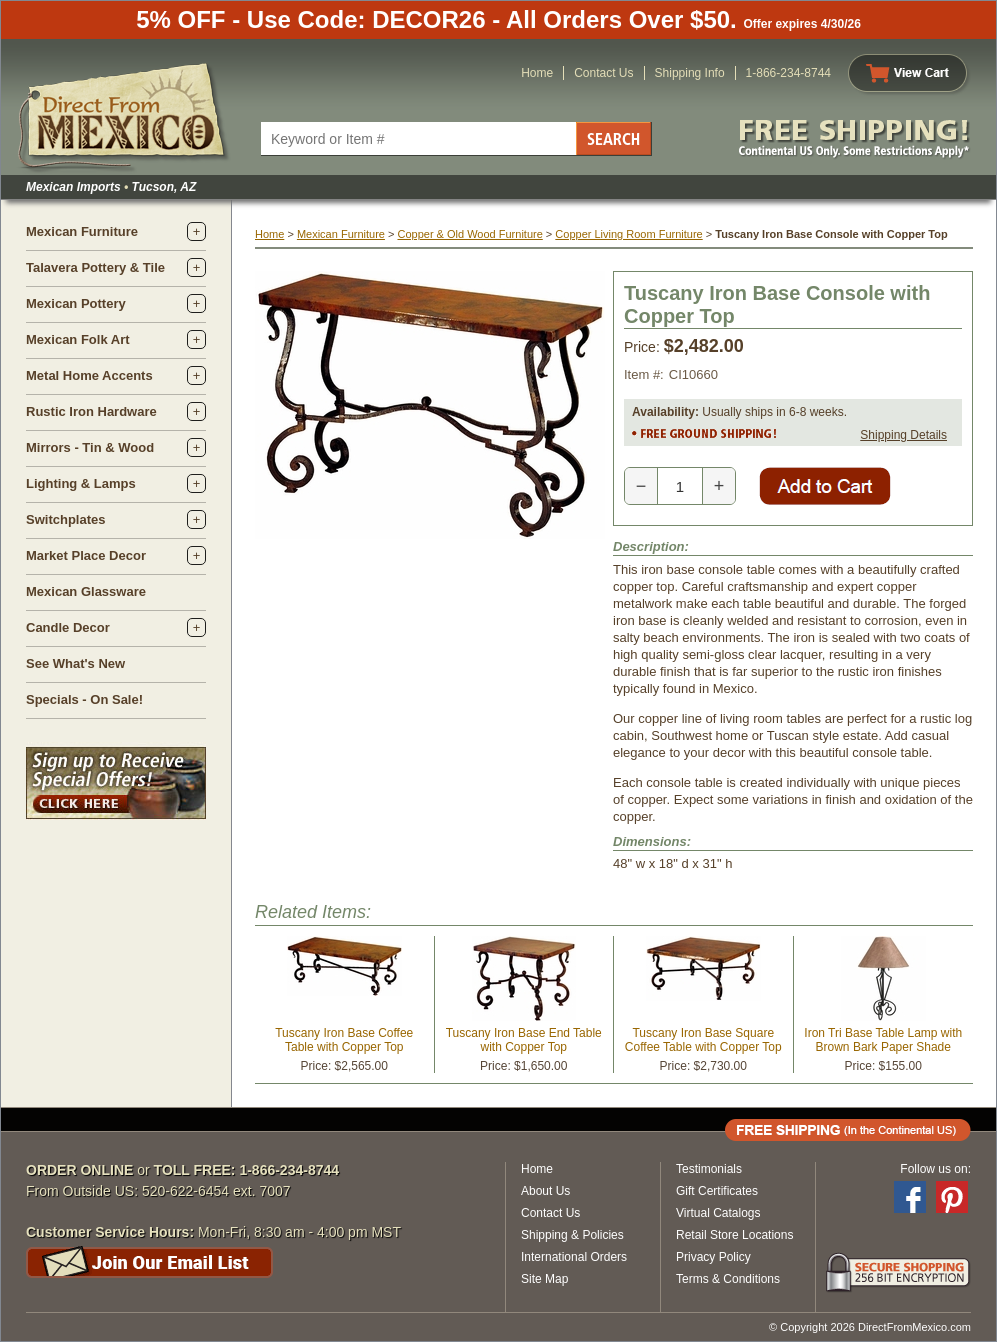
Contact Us (603, 73)
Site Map (544, 1279)
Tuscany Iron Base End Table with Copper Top (524, 1040)
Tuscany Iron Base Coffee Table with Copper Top (344, 1040)
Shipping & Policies (572, 1235)
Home (537, 73)
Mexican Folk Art (78, 339)
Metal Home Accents (89, 375)
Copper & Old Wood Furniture (469, 234)
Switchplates (65, 519)
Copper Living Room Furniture (628, 234)
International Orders (574, 1257)
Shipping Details (903, 435)
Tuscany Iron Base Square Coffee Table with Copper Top (703, 1040)
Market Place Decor (86, 555)
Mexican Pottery (76, 303)
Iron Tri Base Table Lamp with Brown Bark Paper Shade (883, 1040)
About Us (545, 1191)
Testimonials (709, 1169)
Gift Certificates (717, 1191)
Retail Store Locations (734, 1235)
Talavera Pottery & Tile (95, 267)
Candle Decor (68, 627)
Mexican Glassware (86, 591)
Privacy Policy (713, 1257)
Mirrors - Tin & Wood (90, 447)
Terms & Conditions (728, 1279)
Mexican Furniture (82, 231)
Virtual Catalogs (718, 1213)
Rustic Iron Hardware (91, 411)
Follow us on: (935, 1169)
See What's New (75, 663)
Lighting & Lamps (81, 483)
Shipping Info (690, 73)
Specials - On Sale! (84, 699)
